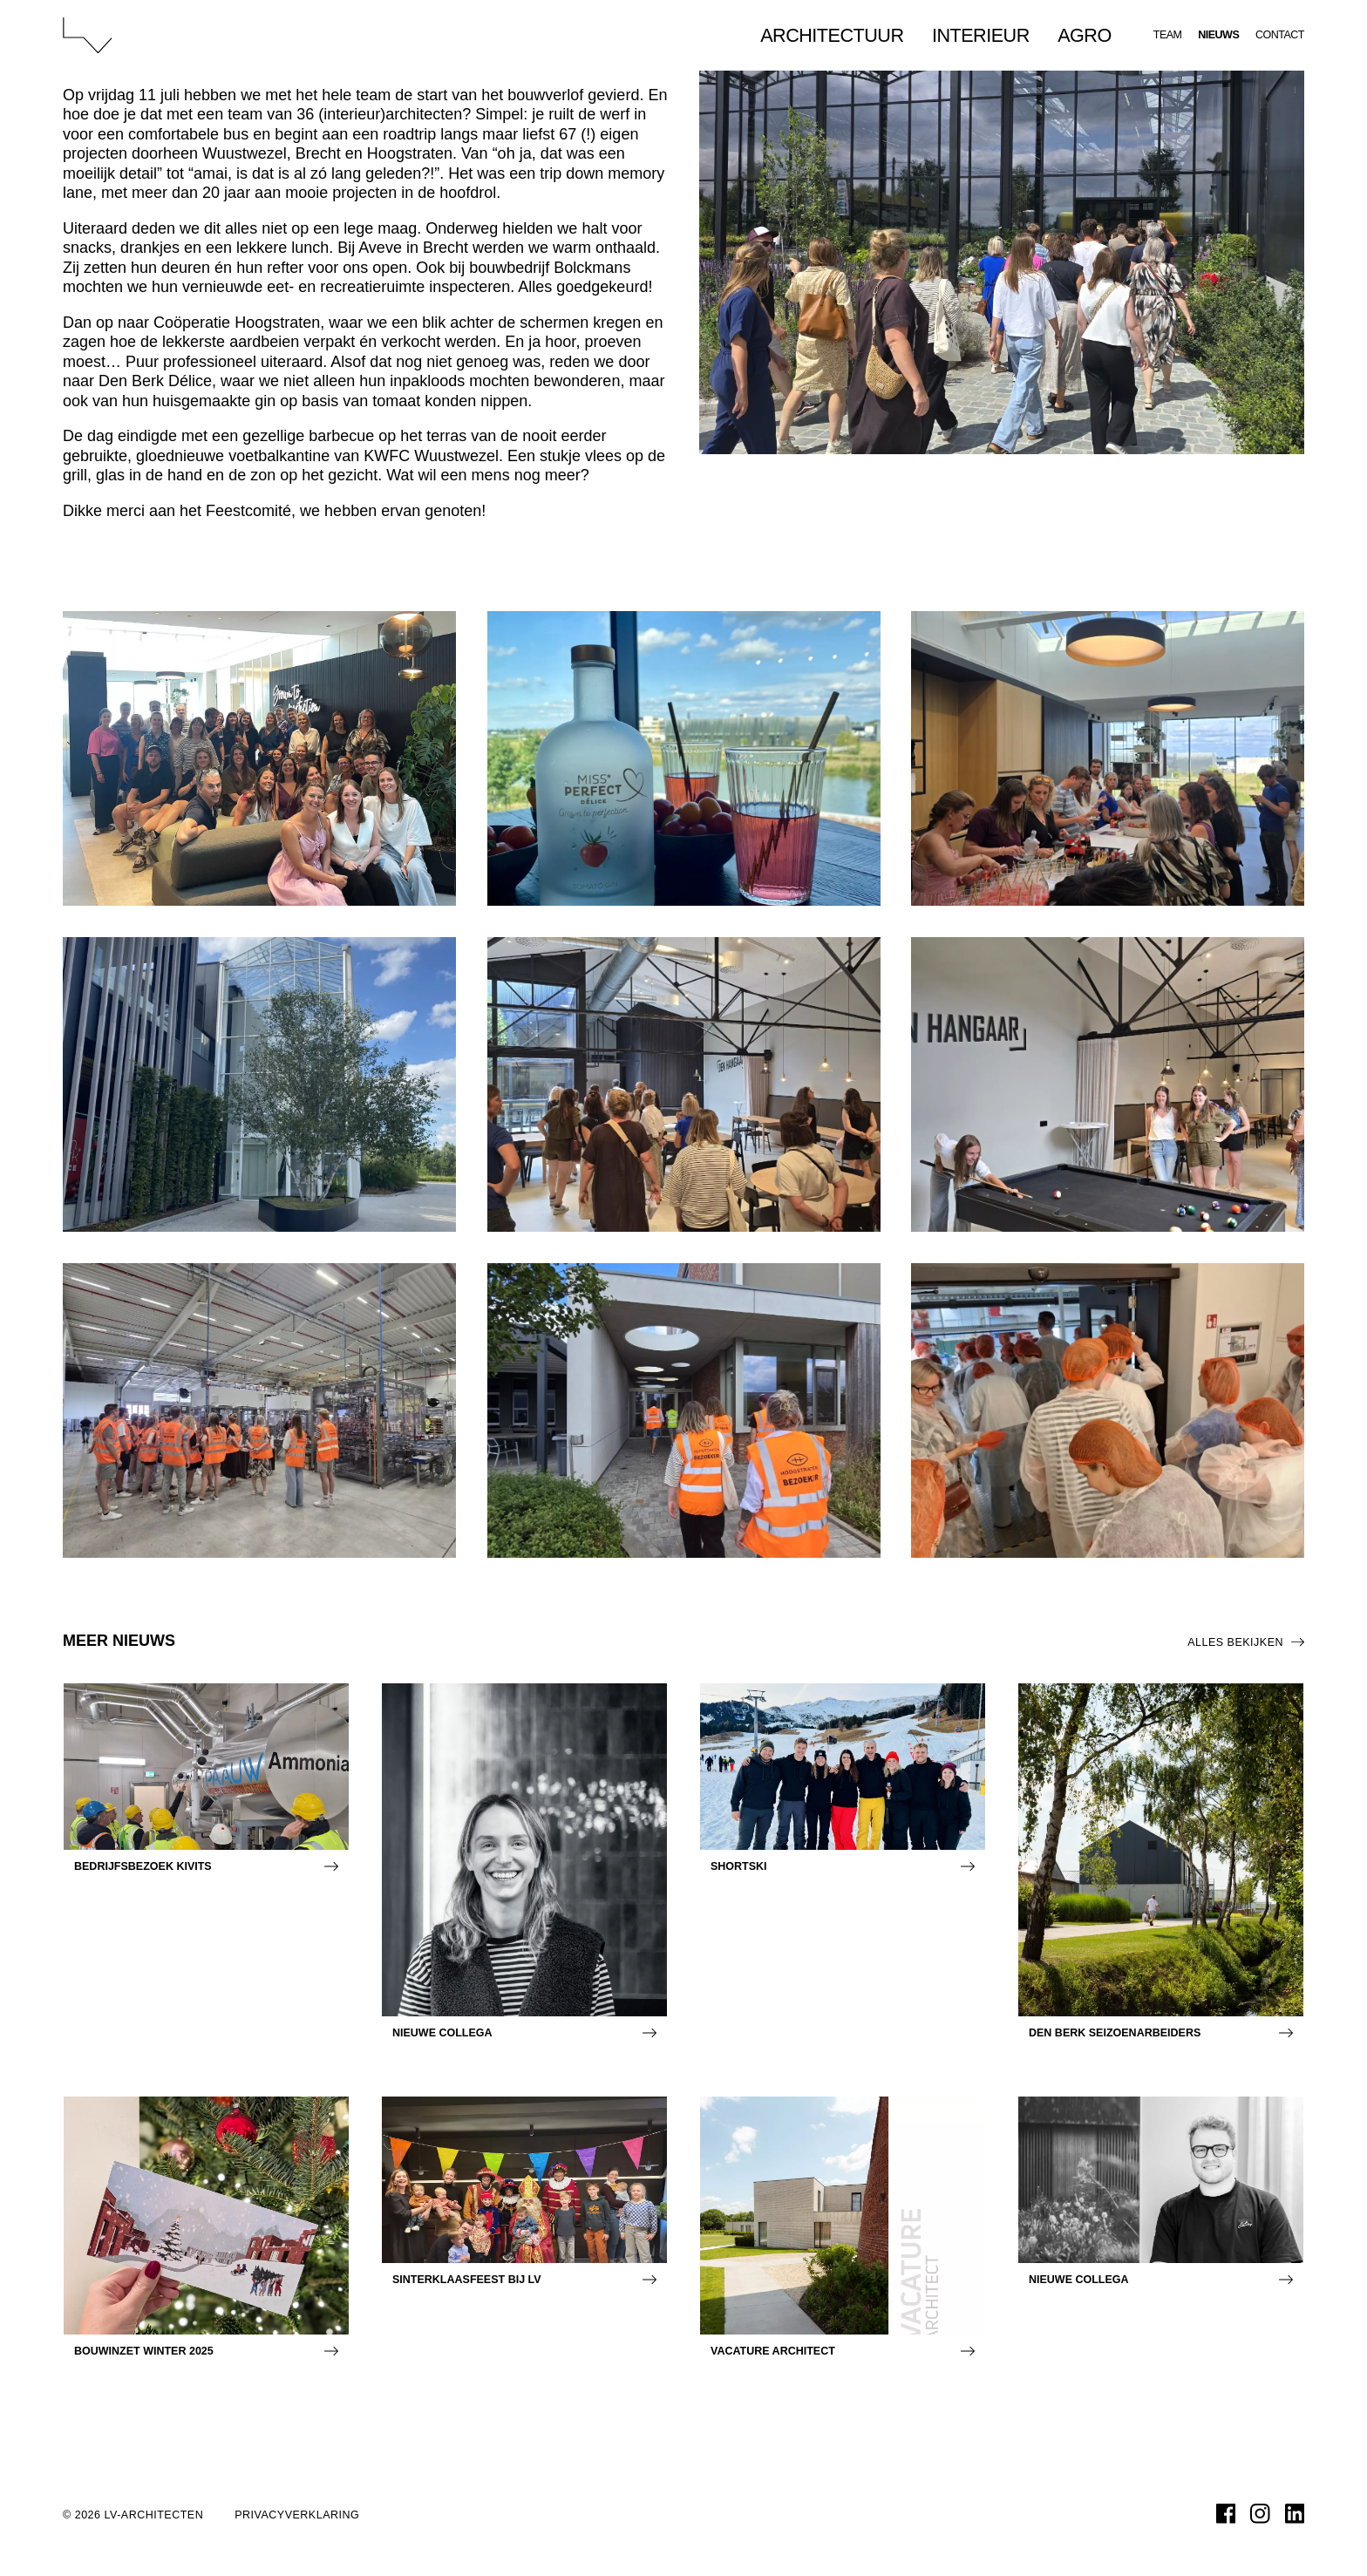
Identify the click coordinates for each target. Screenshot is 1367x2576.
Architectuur (831, 52)
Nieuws (1218, 52)
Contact (1279, 52)
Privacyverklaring (297, 2515)
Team (1167, 52)
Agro (1085, 52)
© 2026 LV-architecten (133, 2515)
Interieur (981, 52)
